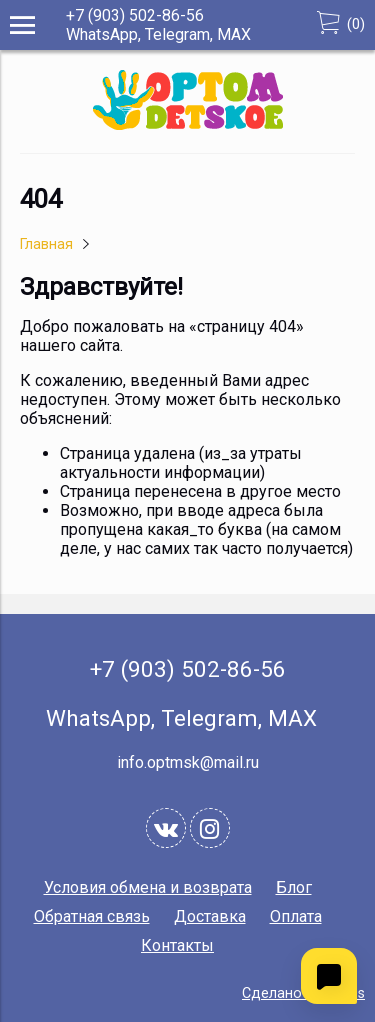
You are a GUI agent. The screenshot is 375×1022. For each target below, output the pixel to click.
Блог (294, 887)
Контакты (177, 945)
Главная (46, 244)
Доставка (210, 916)
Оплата (296, 916)
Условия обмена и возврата (148, 887)
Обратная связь (92, 916)
